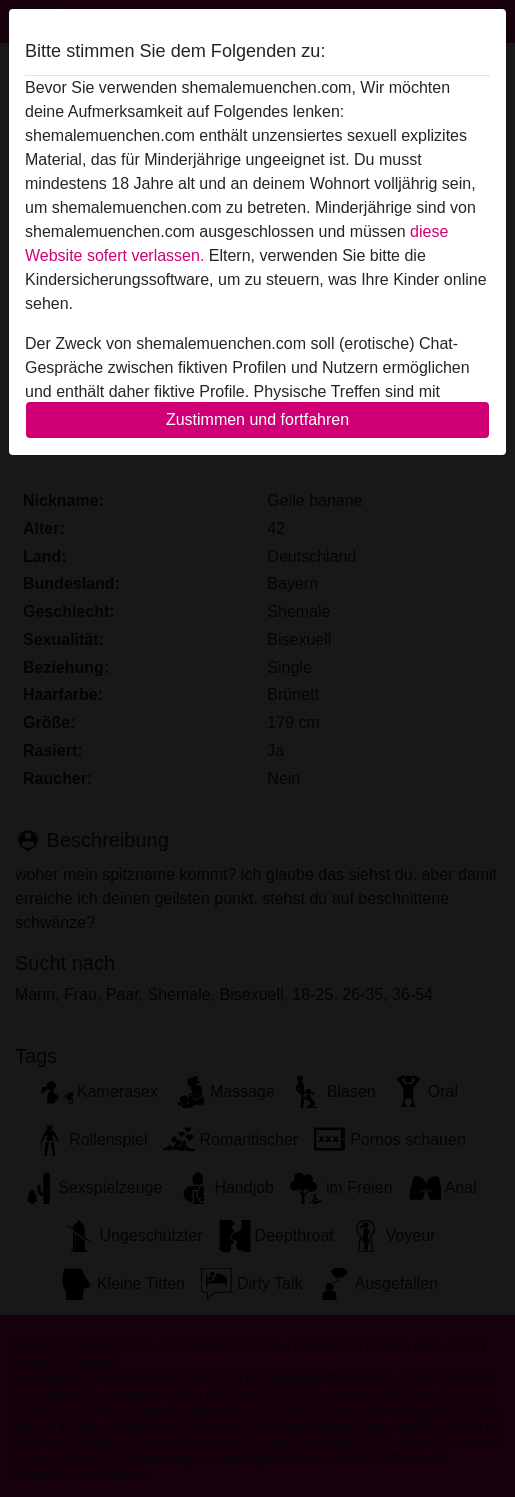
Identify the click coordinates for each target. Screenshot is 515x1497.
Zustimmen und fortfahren (257, 419)
